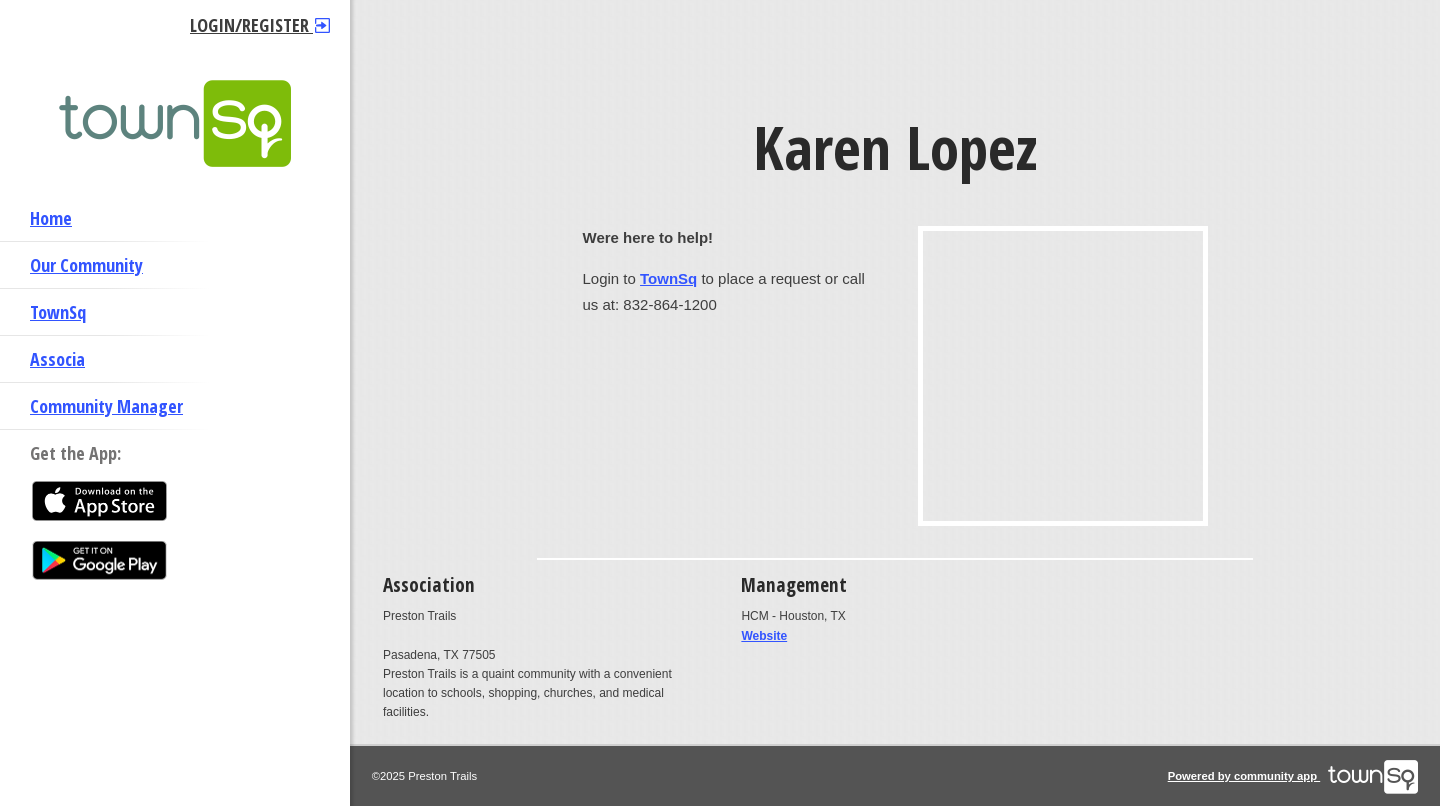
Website (764, 636)
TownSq (58, 312)
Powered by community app (1293, 776)
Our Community (86, 265)
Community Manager (106, 406)
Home (51, 218)
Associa (57, 359)
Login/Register (260, 25)
